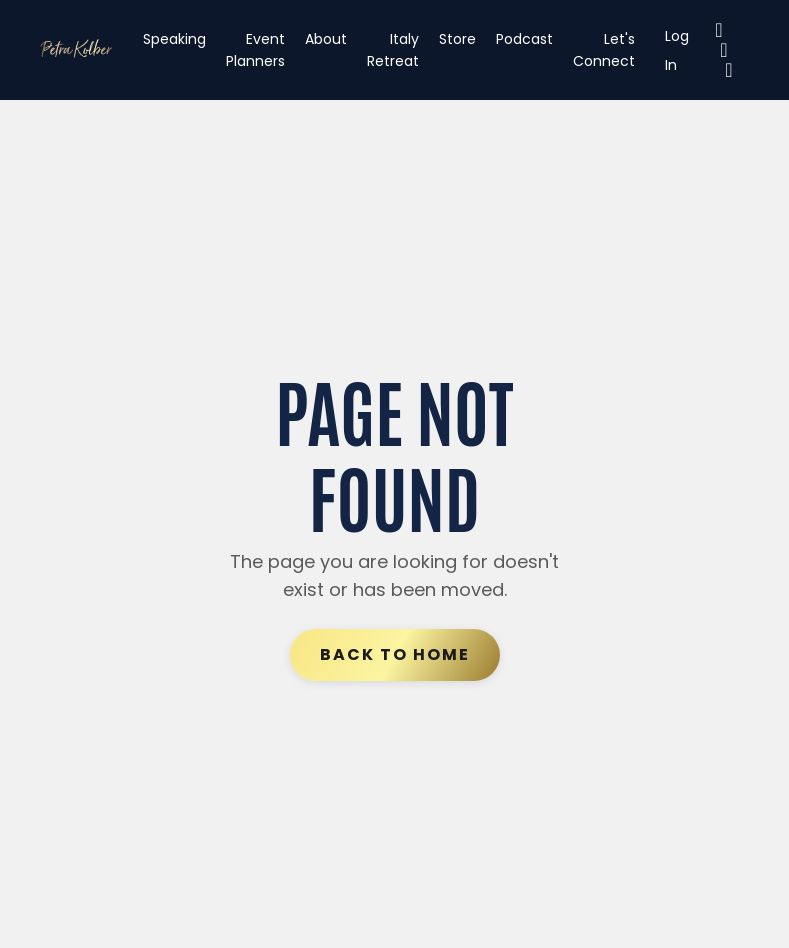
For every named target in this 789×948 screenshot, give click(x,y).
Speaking (174, 39)
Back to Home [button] (395, 654)
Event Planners (255, 50)
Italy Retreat (393, 50)
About (326, 39)
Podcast (524, 39)
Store (457, 39)
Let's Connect (604, 50)
